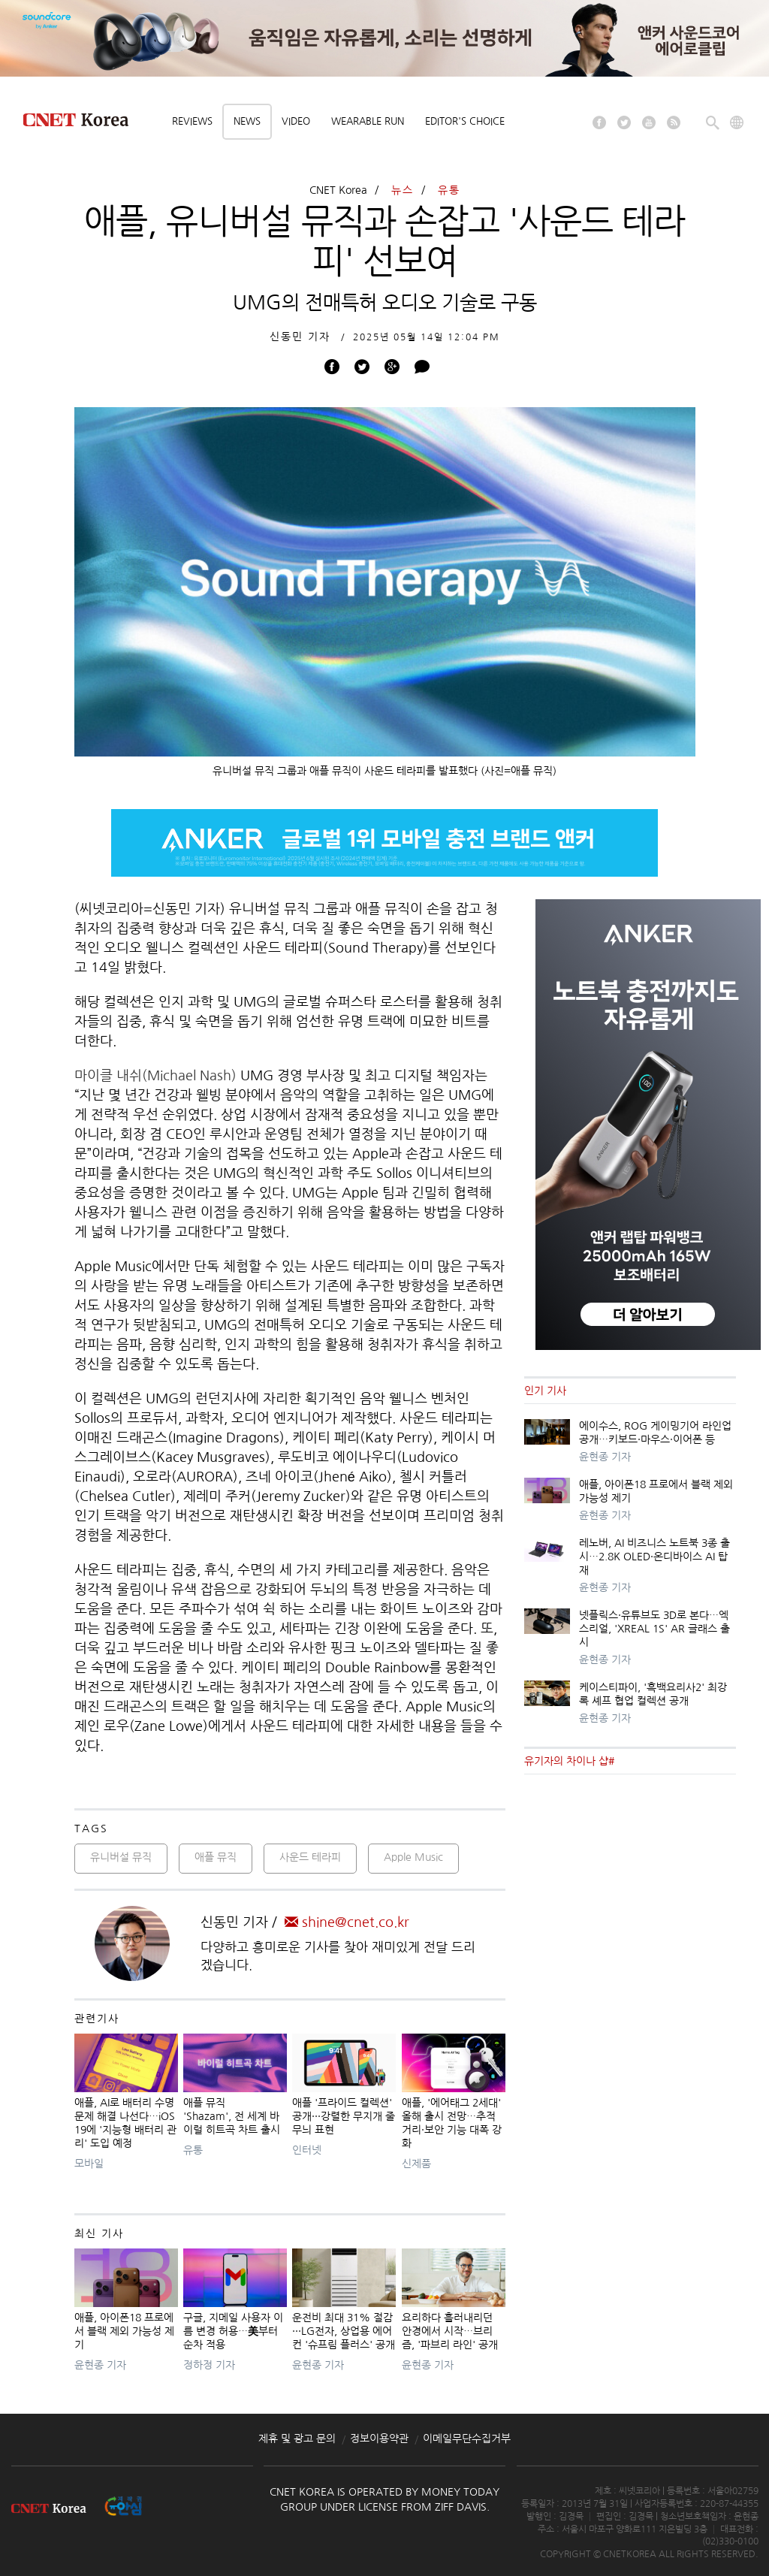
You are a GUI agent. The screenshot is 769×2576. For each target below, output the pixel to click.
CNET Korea (338, 190)
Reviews (192, 121)
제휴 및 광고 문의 (297, 2438)
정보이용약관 (379, 2438)
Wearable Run (367, 121)
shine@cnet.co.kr (347, 1922)
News (247, 121)
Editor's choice (465, 121)
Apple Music (413, 1857)
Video (296, 121)
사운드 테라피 (310, 1857)
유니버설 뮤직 (121, 1857)
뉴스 (402, 190)
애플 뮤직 (216, 1857)
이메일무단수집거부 (467, 2438)
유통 (449, 190)
